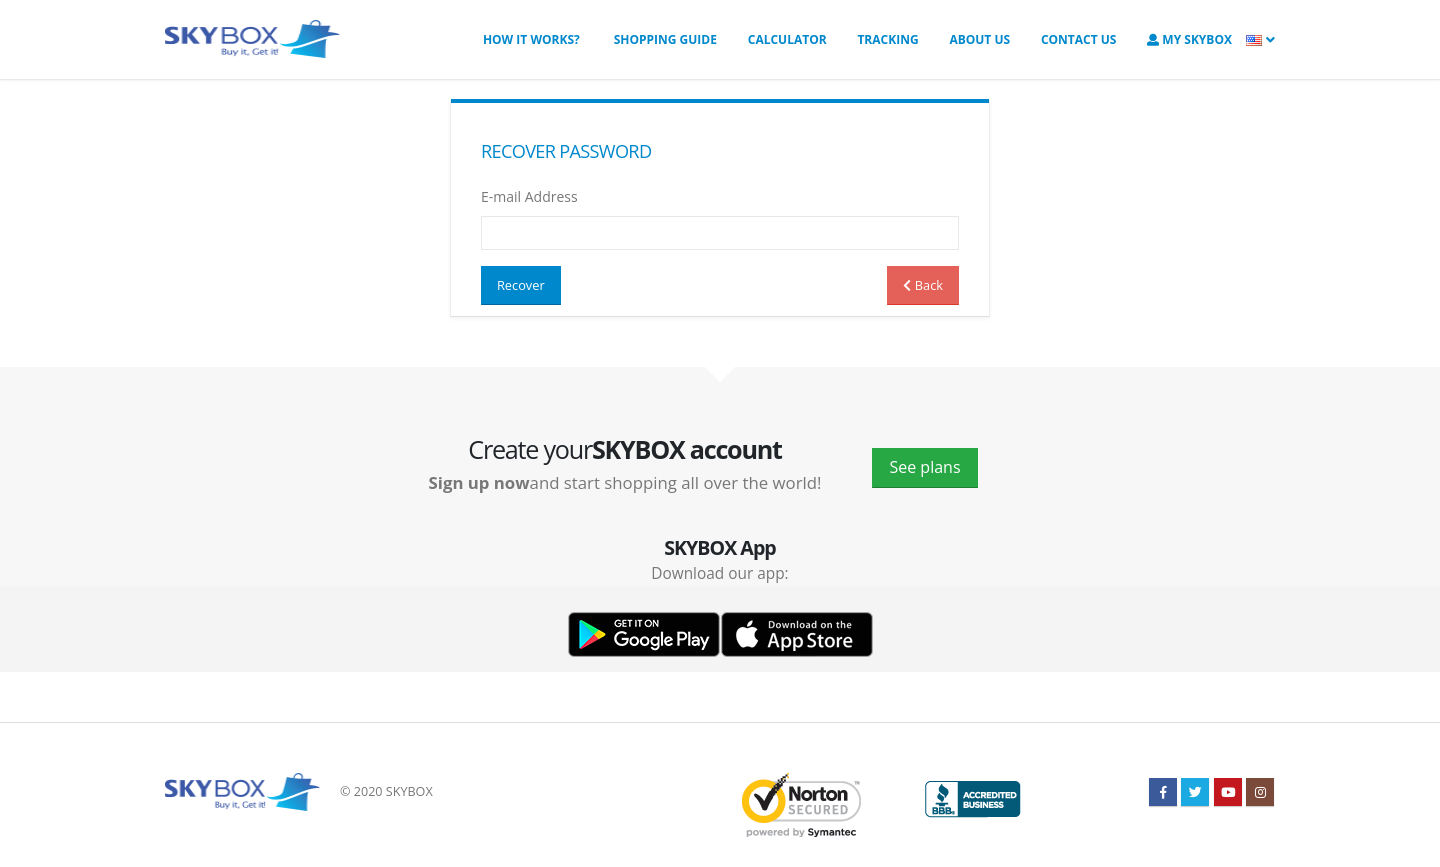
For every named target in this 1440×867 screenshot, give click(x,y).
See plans (924, 467)
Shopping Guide (664, 39)
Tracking (887, 39)
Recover (521, 285)
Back (923, 285)
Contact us (1079, 39)
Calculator (787, 39)
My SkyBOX (1189, 39)
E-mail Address (529, 196)
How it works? (531, 39)
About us (979, 39)
